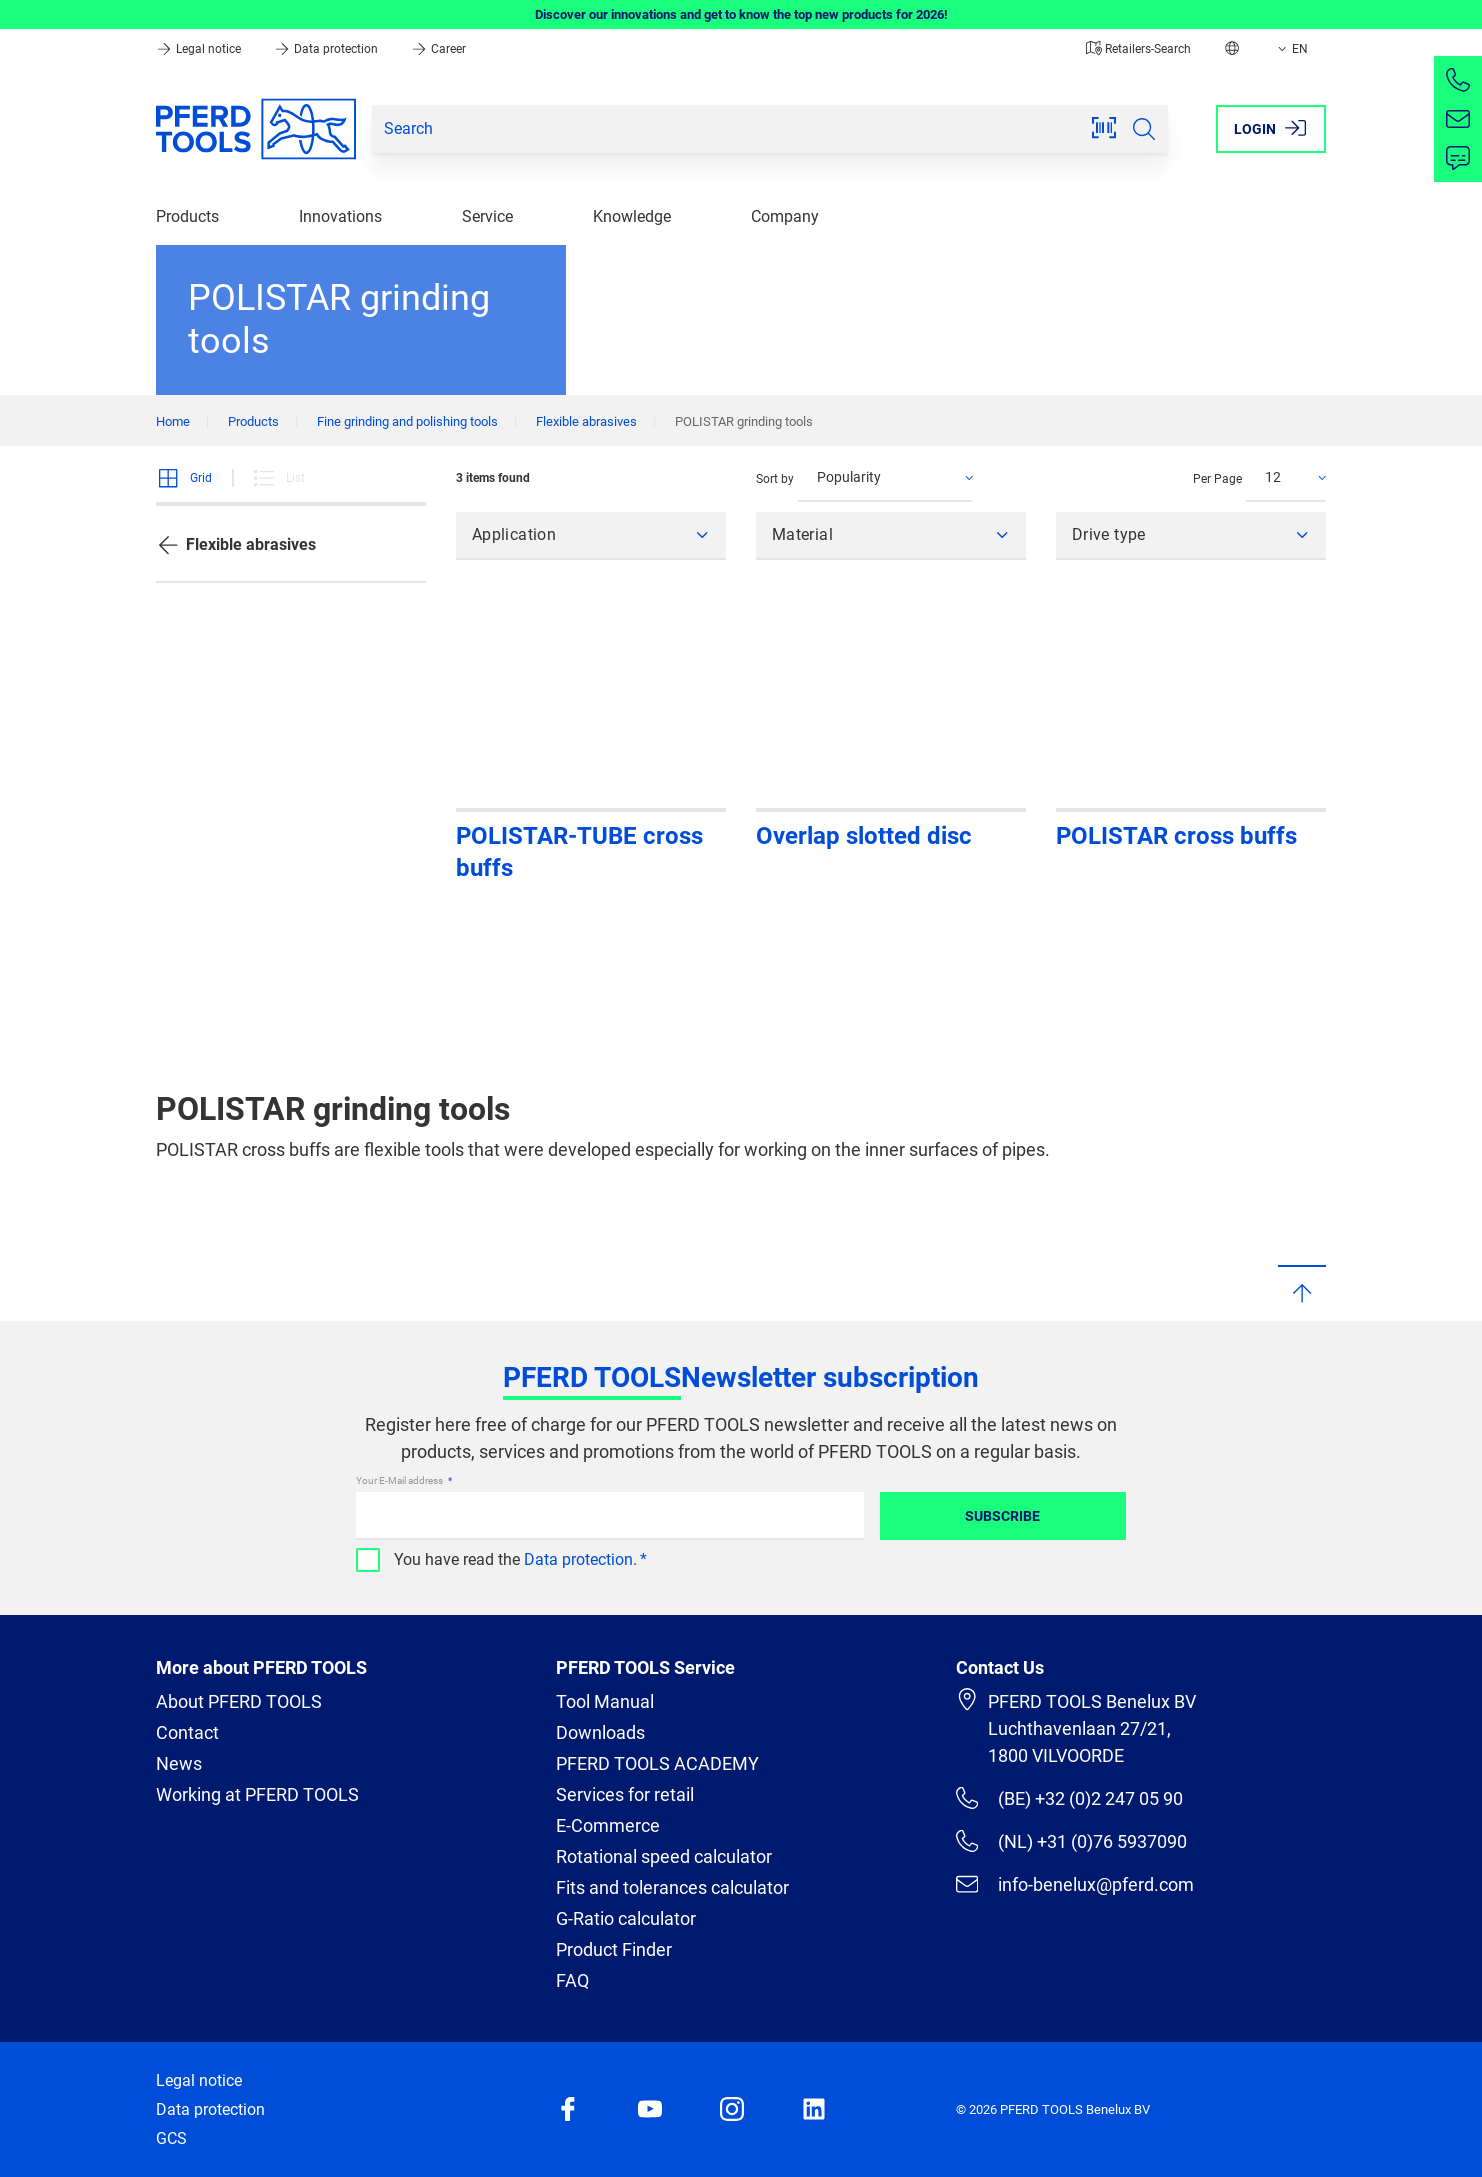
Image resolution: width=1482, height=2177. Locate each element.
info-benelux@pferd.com (1075, 1884)
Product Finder (614, 1949)
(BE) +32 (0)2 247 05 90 (1069, 1798)
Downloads (600, 1732)
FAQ (572, 1980)
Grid (184, 478)
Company (785, 216)
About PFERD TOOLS (239, 1701)
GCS (171, 2138)
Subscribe (1002, 1516)
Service (487, 216)
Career (438, 49)
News (179, 1763)
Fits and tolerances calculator (672, 1887)
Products (187, 216)
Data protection (327, 49)
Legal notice (200, 49)
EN (1291, 49)
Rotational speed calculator (664, 1856)
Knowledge (632, 216)
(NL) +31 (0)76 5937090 (1071, 1841)
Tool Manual (605, 1701)
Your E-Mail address (400, 1480)
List (278, 478)
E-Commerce (608, 1825)
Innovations (340, 216)
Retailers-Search (1138, 49)
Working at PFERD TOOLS (257, 1794)
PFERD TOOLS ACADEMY (657, 1763)
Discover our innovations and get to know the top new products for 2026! (741, 14)
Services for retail (625, 1794)
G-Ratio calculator (626, 1918)
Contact (187, 1732)
